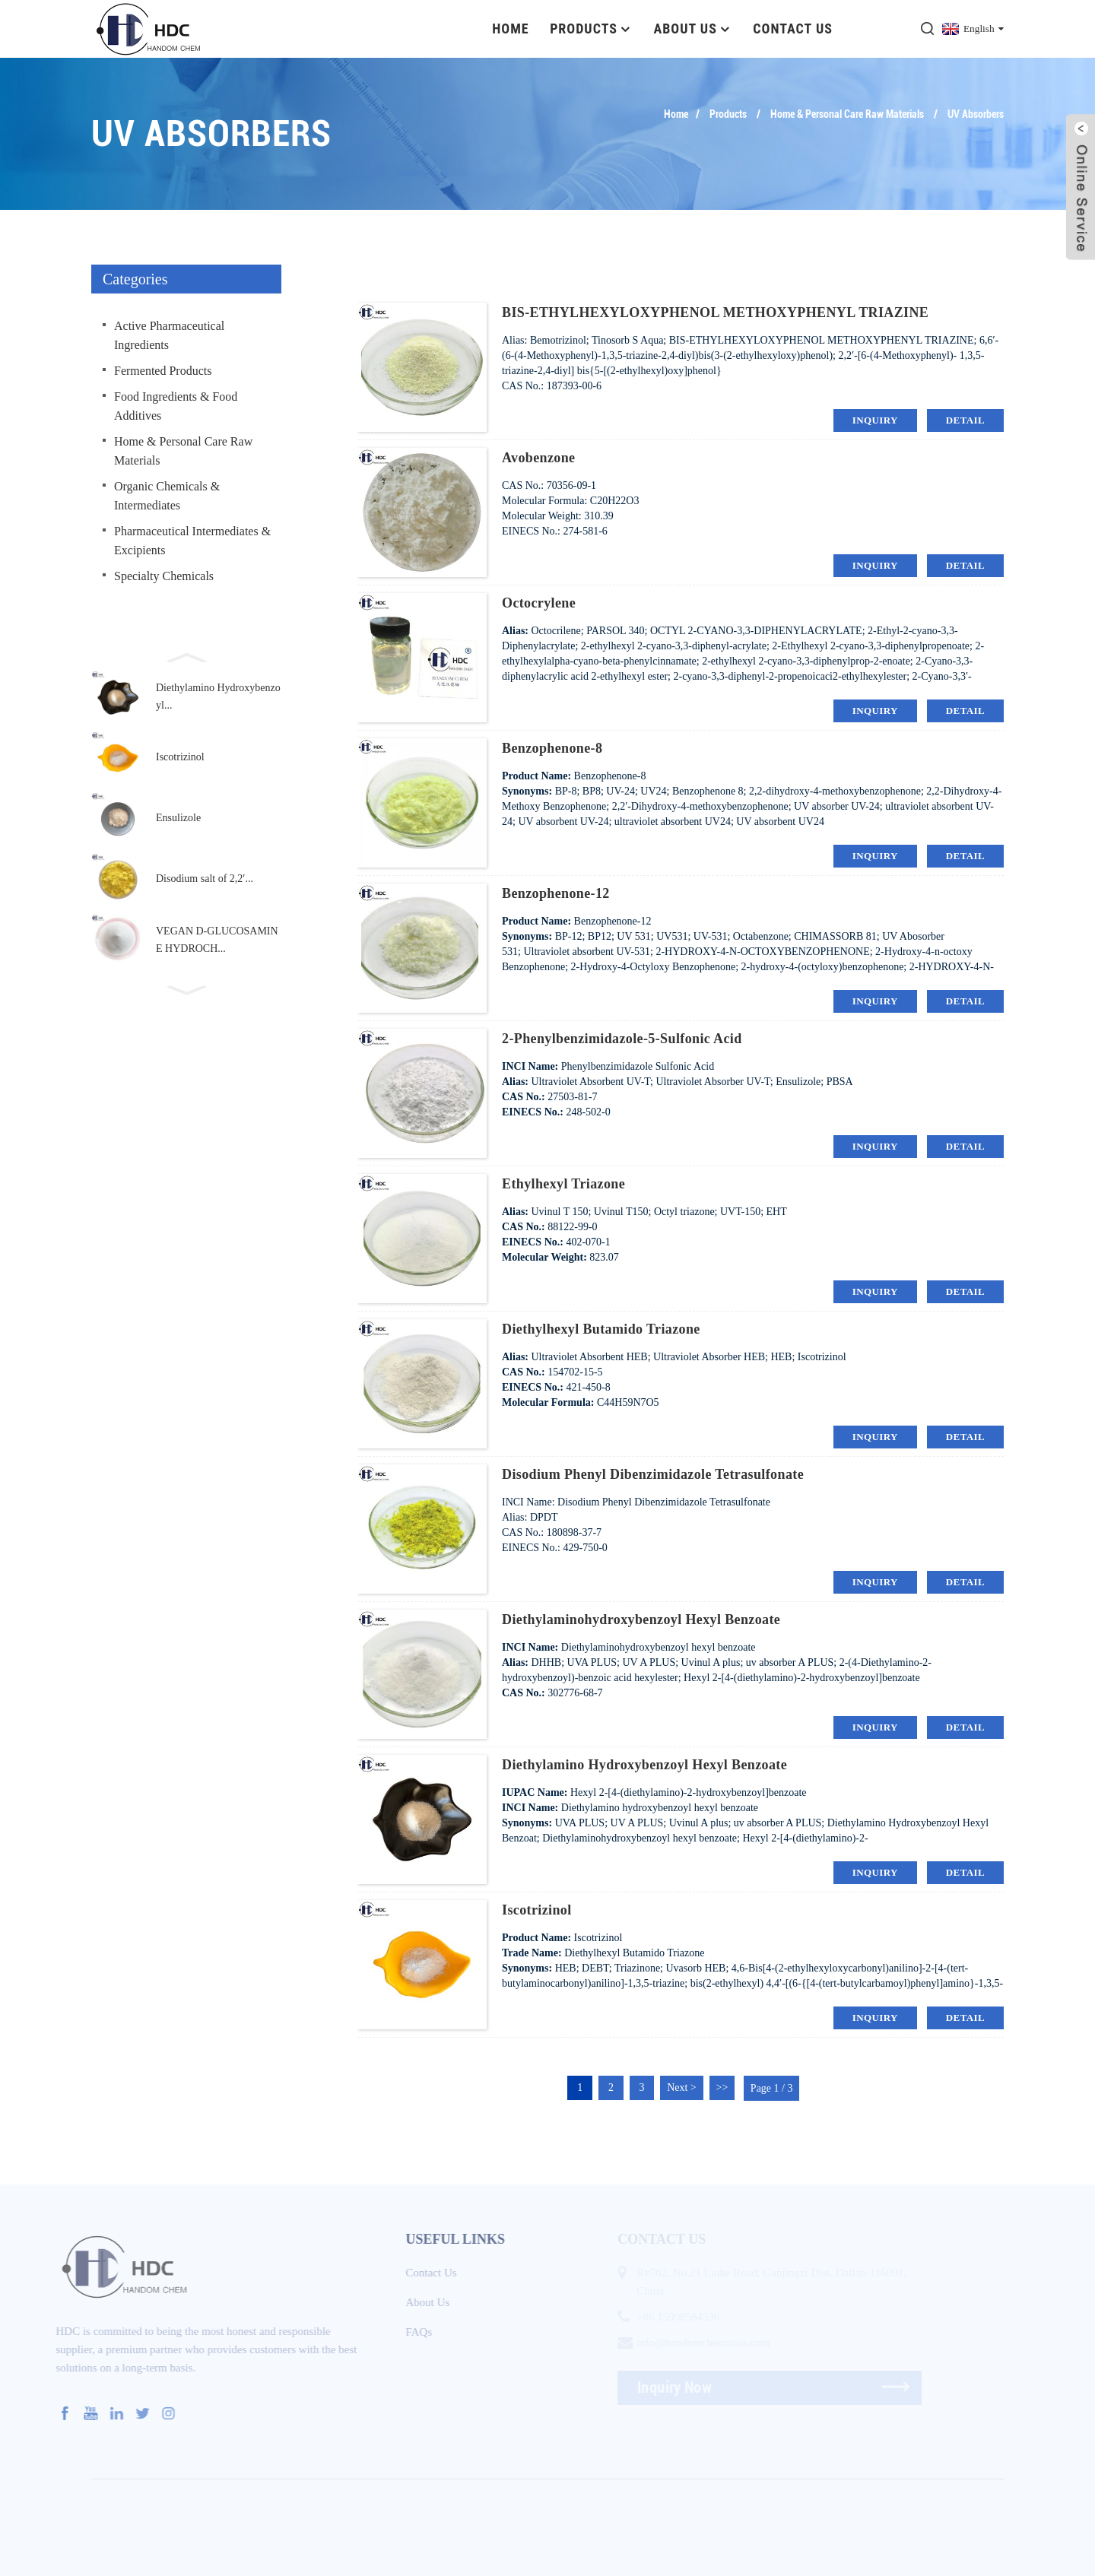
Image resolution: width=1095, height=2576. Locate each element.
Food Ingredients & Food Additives (175, 405)
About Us (692, 28)
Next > (682, 2087)
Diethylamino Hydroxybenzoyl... (218, 696)
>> (722, 2087)
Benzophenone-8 (552, 747)
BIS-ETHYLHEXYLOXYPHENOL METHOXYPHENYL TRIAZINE (715, 311)
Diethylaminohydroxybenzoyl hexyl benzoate (641, 1618)
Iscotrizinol (180, 757)
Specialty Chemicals (164, 575)
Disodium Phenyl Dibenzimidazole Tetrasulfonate (653, 1473)
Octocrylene (539, 602)
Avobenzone (538, 457)
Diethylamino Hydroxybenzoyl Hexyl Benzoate (644, 1764)
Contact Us (793, 28)
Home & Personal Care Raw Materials (847, 113)
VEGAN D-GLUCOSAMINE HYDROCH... (217, 939)
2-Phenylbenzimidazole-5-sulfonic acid (622, 1037)
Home (510, 28)
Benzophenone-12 (556, 892)
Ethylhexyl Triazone (563, 1183)
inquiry (875, 419)
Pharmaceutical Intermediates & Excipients (192, 540)
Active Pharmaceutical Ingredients (169, 335)
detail (965, 419)
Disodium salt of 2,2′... (204, 878)
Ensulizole (178, 817)
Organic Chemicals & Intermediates (167, 495)
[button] (186, 655)
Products (591, 28)
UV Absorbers (975, 113)
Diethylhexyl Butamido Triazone (601, 1328)
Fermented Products (162, 369)
